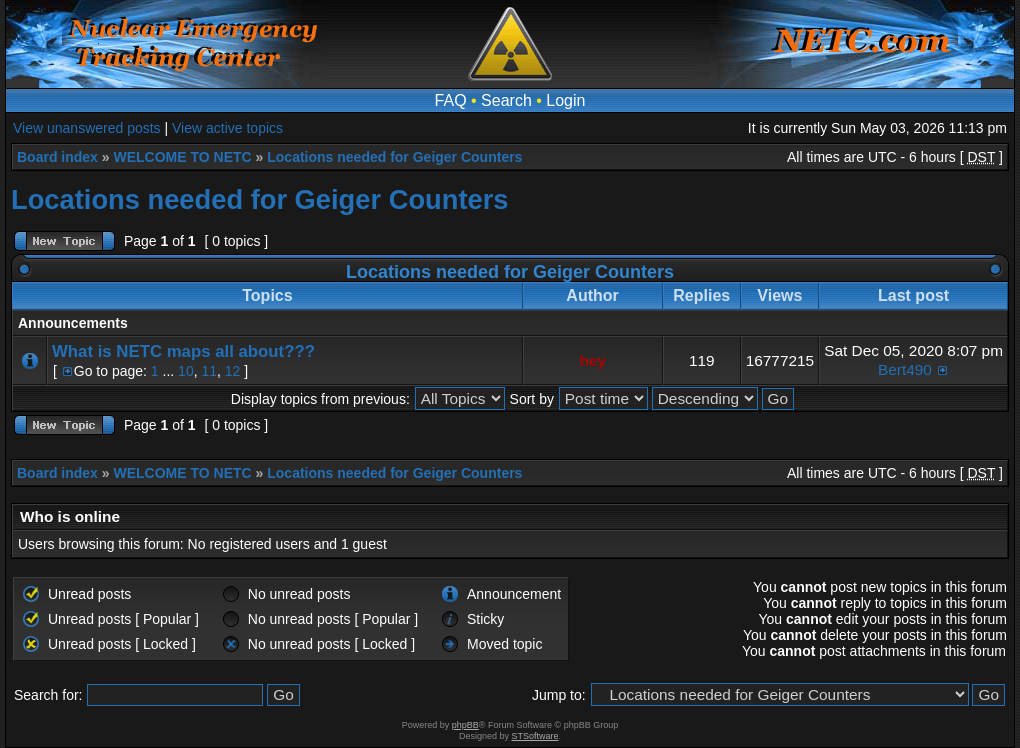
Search (506, 100)
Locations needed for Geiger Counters (394, 157)
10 (186, 371)
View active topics (227, 128)
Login (565, 100)
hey (593, 360)
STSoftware (535, 736)
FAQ (451, 100)
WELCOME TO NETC (182, 157)
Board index (57, 157)
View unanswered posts (87, 128)
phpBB (465, 725)
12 (233, 371)
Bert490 (905, 369)
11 (209, 371)
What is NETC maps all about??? (183, 351)
